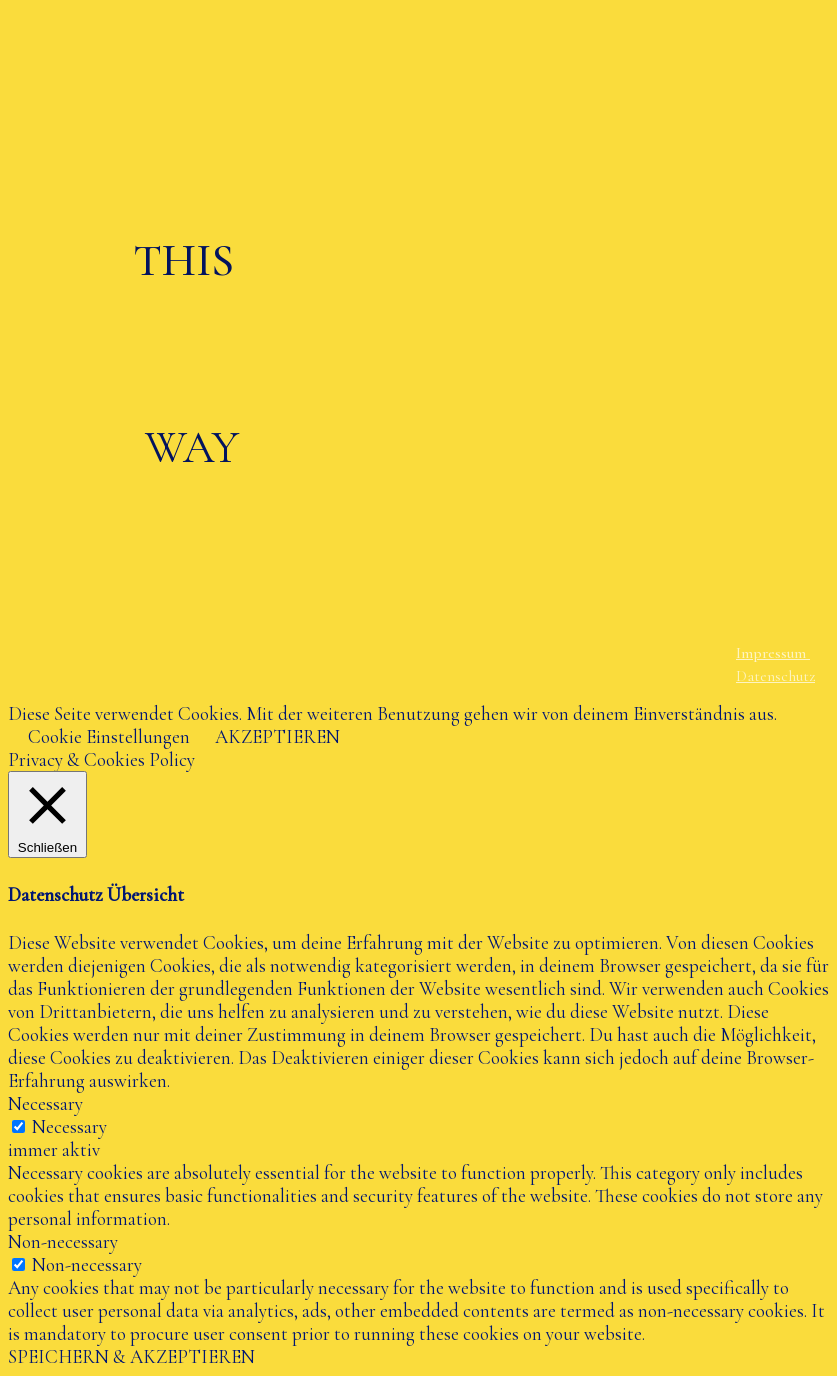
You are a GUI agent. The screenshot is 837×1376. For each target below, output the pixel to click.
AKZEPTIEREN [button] (277, 736)
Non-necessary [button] (63, 1241)
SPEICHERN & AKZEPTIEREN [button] (131, 1356)
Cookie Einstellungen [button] (109, 736)
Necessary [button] (45, 1103)
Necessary (69, 1126)
